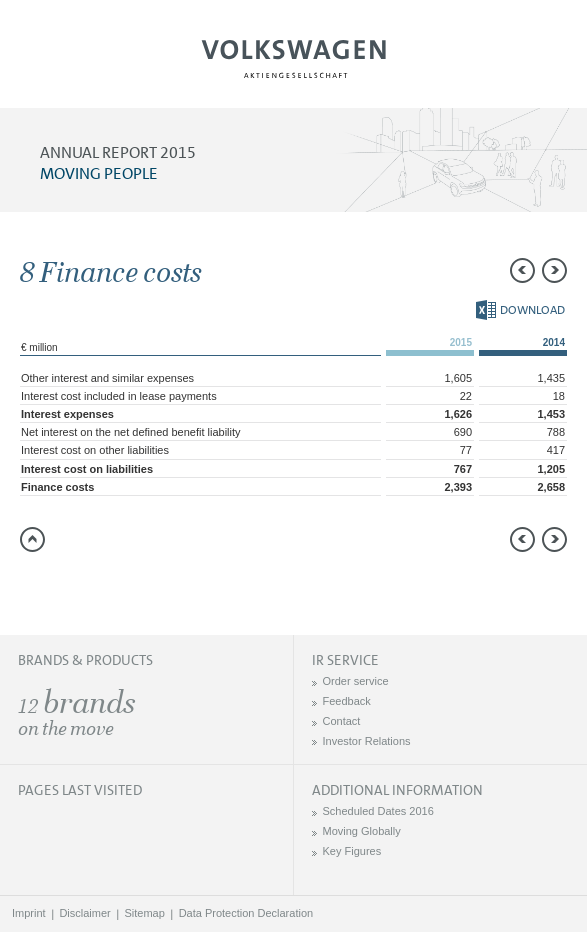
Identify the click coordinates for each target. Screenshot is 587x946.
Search (504, 66)
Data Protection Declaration (246, 913)
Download (520, 310)
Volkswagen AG (294, 56)
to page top (32, 539)
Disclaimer (84, 913)
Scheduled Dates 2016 (378, 811)
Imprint (29, 913)
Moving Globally (362, 831)
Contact (342, 721)
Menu (83, 66)
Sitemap (145, 913)
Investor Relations (367, 741)
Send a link (35, 587)
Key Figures (352, 851)
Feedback (347, 701)
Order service (356, 681)
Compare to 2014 (75, 587)
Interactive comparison (195, 587)
